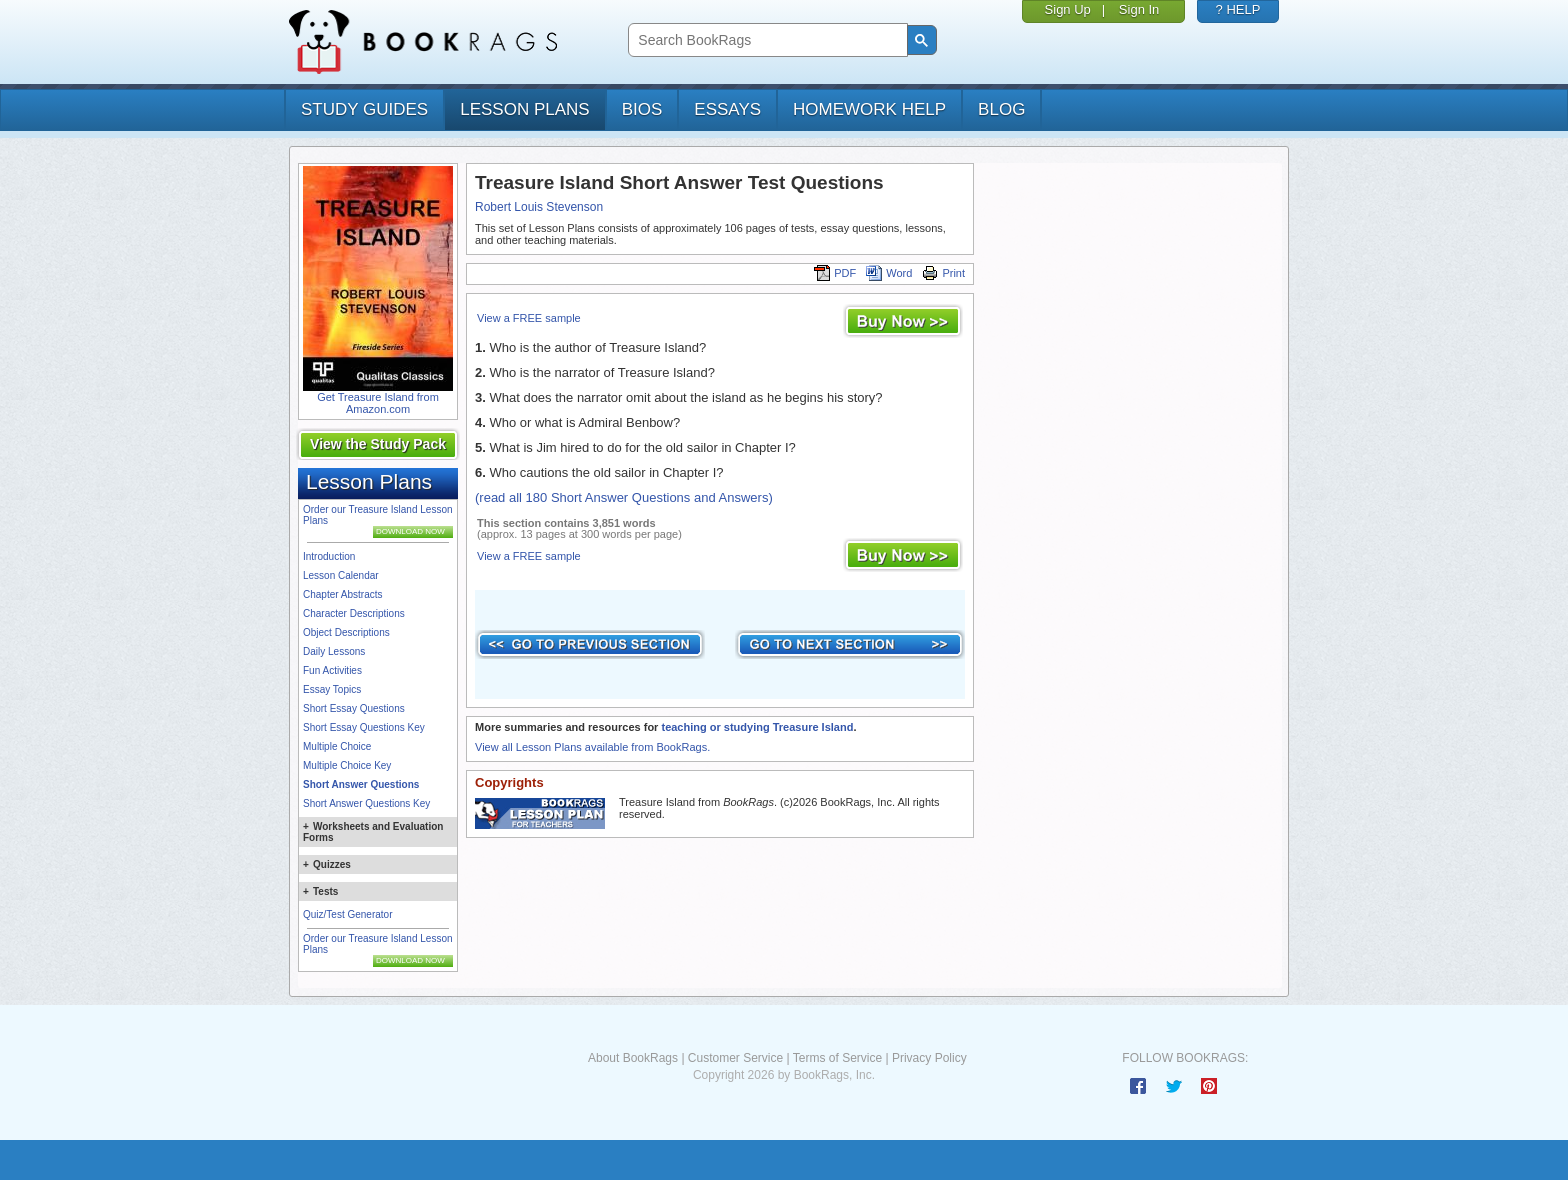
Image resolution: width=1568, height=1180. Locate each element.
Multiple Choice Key (347, 765)
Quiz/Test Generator (347, 914)
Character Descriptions (354, 613)
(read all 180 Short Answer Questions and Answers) (624, 497)
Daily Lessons (334, 651)
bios (642, 109)
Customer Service (735, 1058)
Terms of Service (837, 1058)
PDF (835, 273)
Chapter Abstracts (342, 594)
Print (943, 273)
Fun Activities (332, 670)
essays (727, 109)
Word (889, 273)
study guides (364, 109)
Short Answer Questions (361, 784)
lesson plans (524, 109)
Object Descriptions (346, 632)
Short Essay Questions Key (364, 727)
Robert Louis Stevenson (539, 207)
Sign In (1139, 9)
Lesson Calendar (341, 575)
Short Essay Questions (354, 708)
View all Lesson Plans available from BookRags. (592, 747)
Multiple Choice (337, 746)
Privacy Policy (929, 1058)
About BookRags (633, 1058)
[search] (765, 40)
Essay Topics (332, 689)
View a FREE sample (529, 318)
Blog (1001, 109)
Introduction (329, 556)
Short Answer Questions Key (366, 803)
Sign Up (1068, 9)
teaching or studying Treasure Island (757, 727)
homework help (869, 109)
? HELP (1238, 9)
